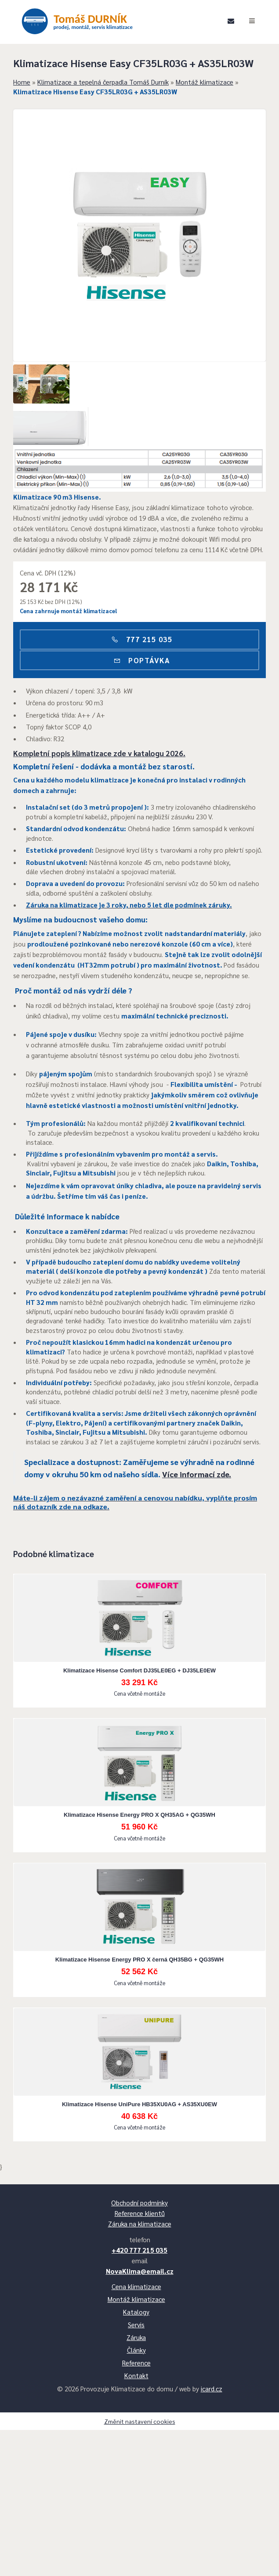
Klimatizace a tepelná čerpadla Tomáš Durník (112, 103)
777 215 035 (140, 670)
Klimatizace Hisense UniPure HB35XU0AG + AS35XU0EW (139, 2224)
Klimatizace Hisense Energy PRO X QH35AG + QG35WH (139, 1935)
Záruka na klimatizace (139, 2361)
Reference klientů (140, 2351)
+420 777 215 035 (139, 2387)
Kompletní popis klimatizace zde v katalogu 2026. (108, 793)
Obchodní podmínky (139, 2340)
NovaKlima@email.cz (140, 2409)
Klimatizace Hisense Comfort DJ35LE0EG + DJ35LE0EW (139, 1790)
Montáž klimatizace (213, 103)
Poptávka (139, 692)
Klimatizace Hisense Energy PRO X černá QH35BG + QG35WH (139, 2079)
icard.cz (211, 2526)
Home (30, 103)
